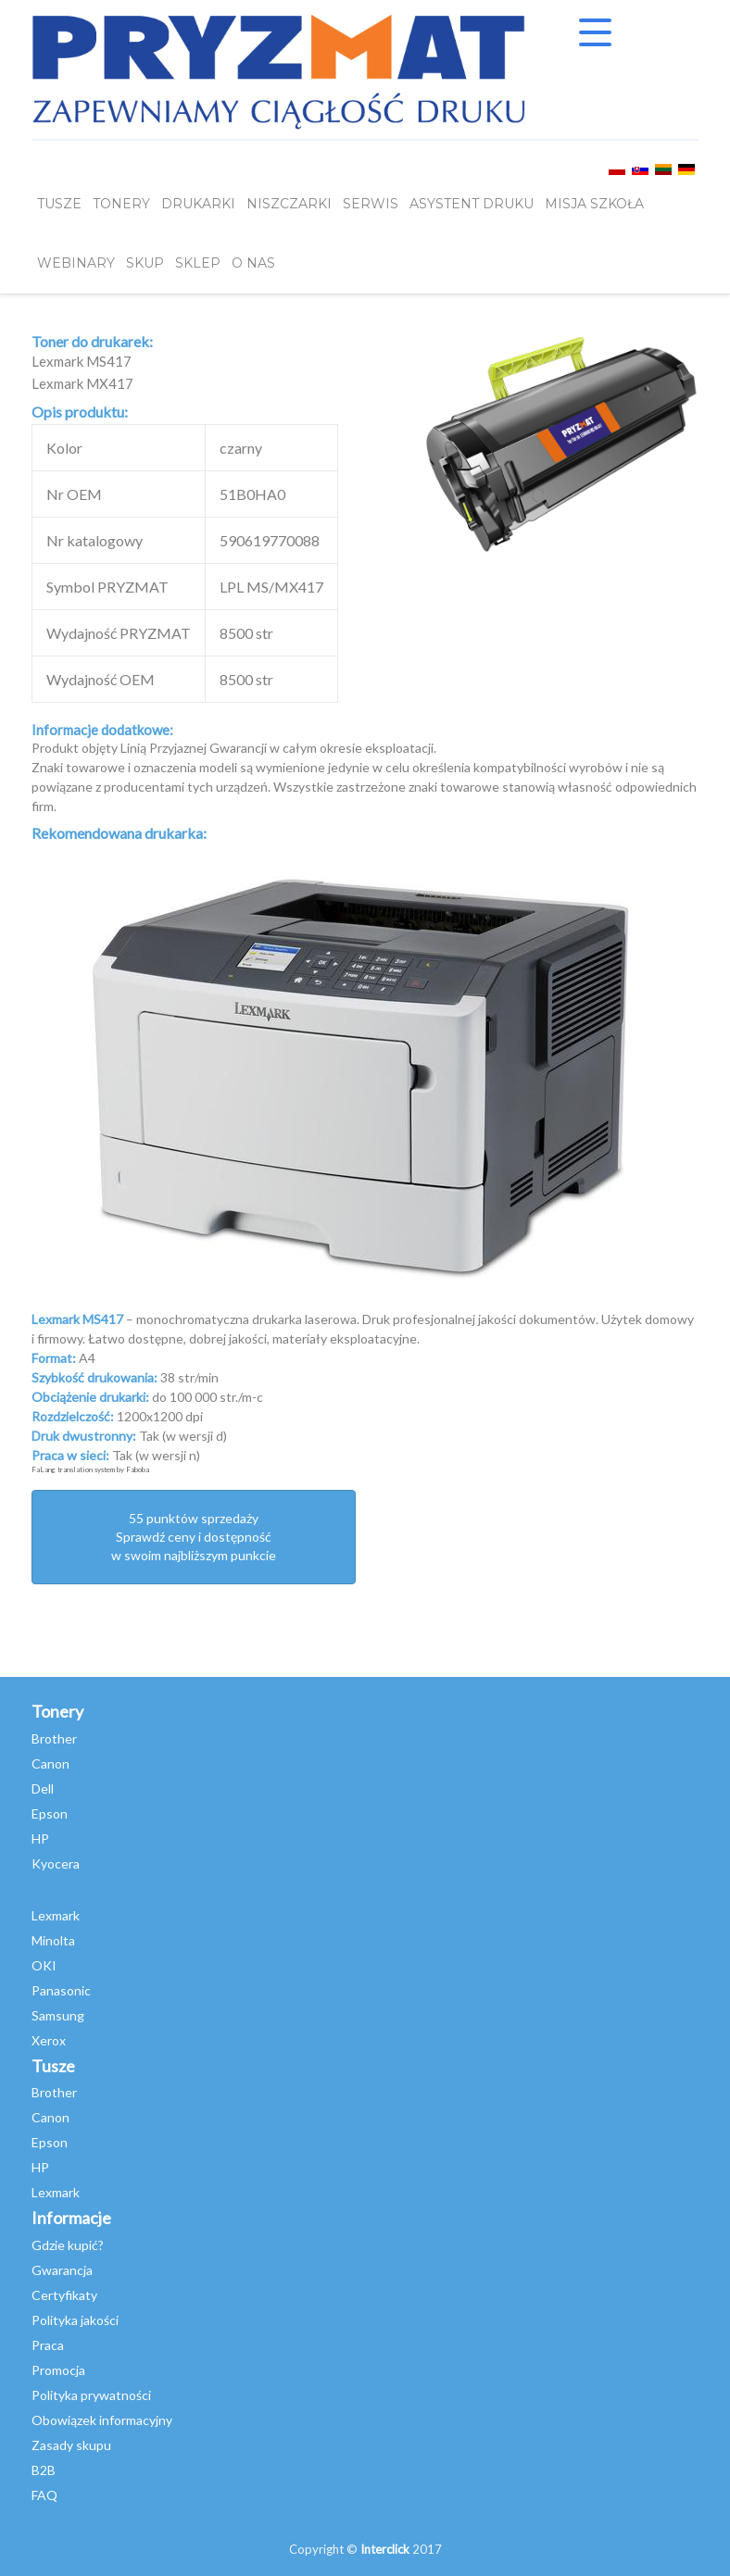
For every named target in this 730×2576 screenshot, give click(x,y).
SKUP (145, 264)
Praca (47, 2345)
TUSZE (59, 204)
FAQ (44, 2495)
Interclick (384, 2549)
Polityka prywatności (91, 2395)
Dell (42, 1788)
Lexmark (55, 1915)
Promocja (58, 2370)
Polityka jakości (75, 2320)
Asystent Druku (471, 204)
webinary (76, 264)
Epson (49, 1813)
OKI (44, 1965)
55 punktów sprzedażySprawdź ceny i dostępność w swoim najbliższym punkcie (193, 1536)
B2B (43, 2470)
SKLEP (197, 264)
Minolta (53, 1940)
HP (40, 1838)
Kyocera (55, 1863)
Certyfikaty (64, 2295)
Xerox (48, 2040)
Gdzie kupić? (67, 2245)
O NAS (253, 264)
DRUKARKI (198, 204)
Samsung (57, 2015)
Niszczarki (289, 204)
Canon (50, 1763)
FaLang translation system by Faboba (90, 1469)
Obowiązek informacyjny (101, 2420)
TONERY (121, 204)
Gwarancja (62, 2270)
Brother (54, 1738)
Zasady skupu (71, 2445)
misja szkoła (594, 204)
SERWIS (370, 204)
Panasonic (61, 1990)
